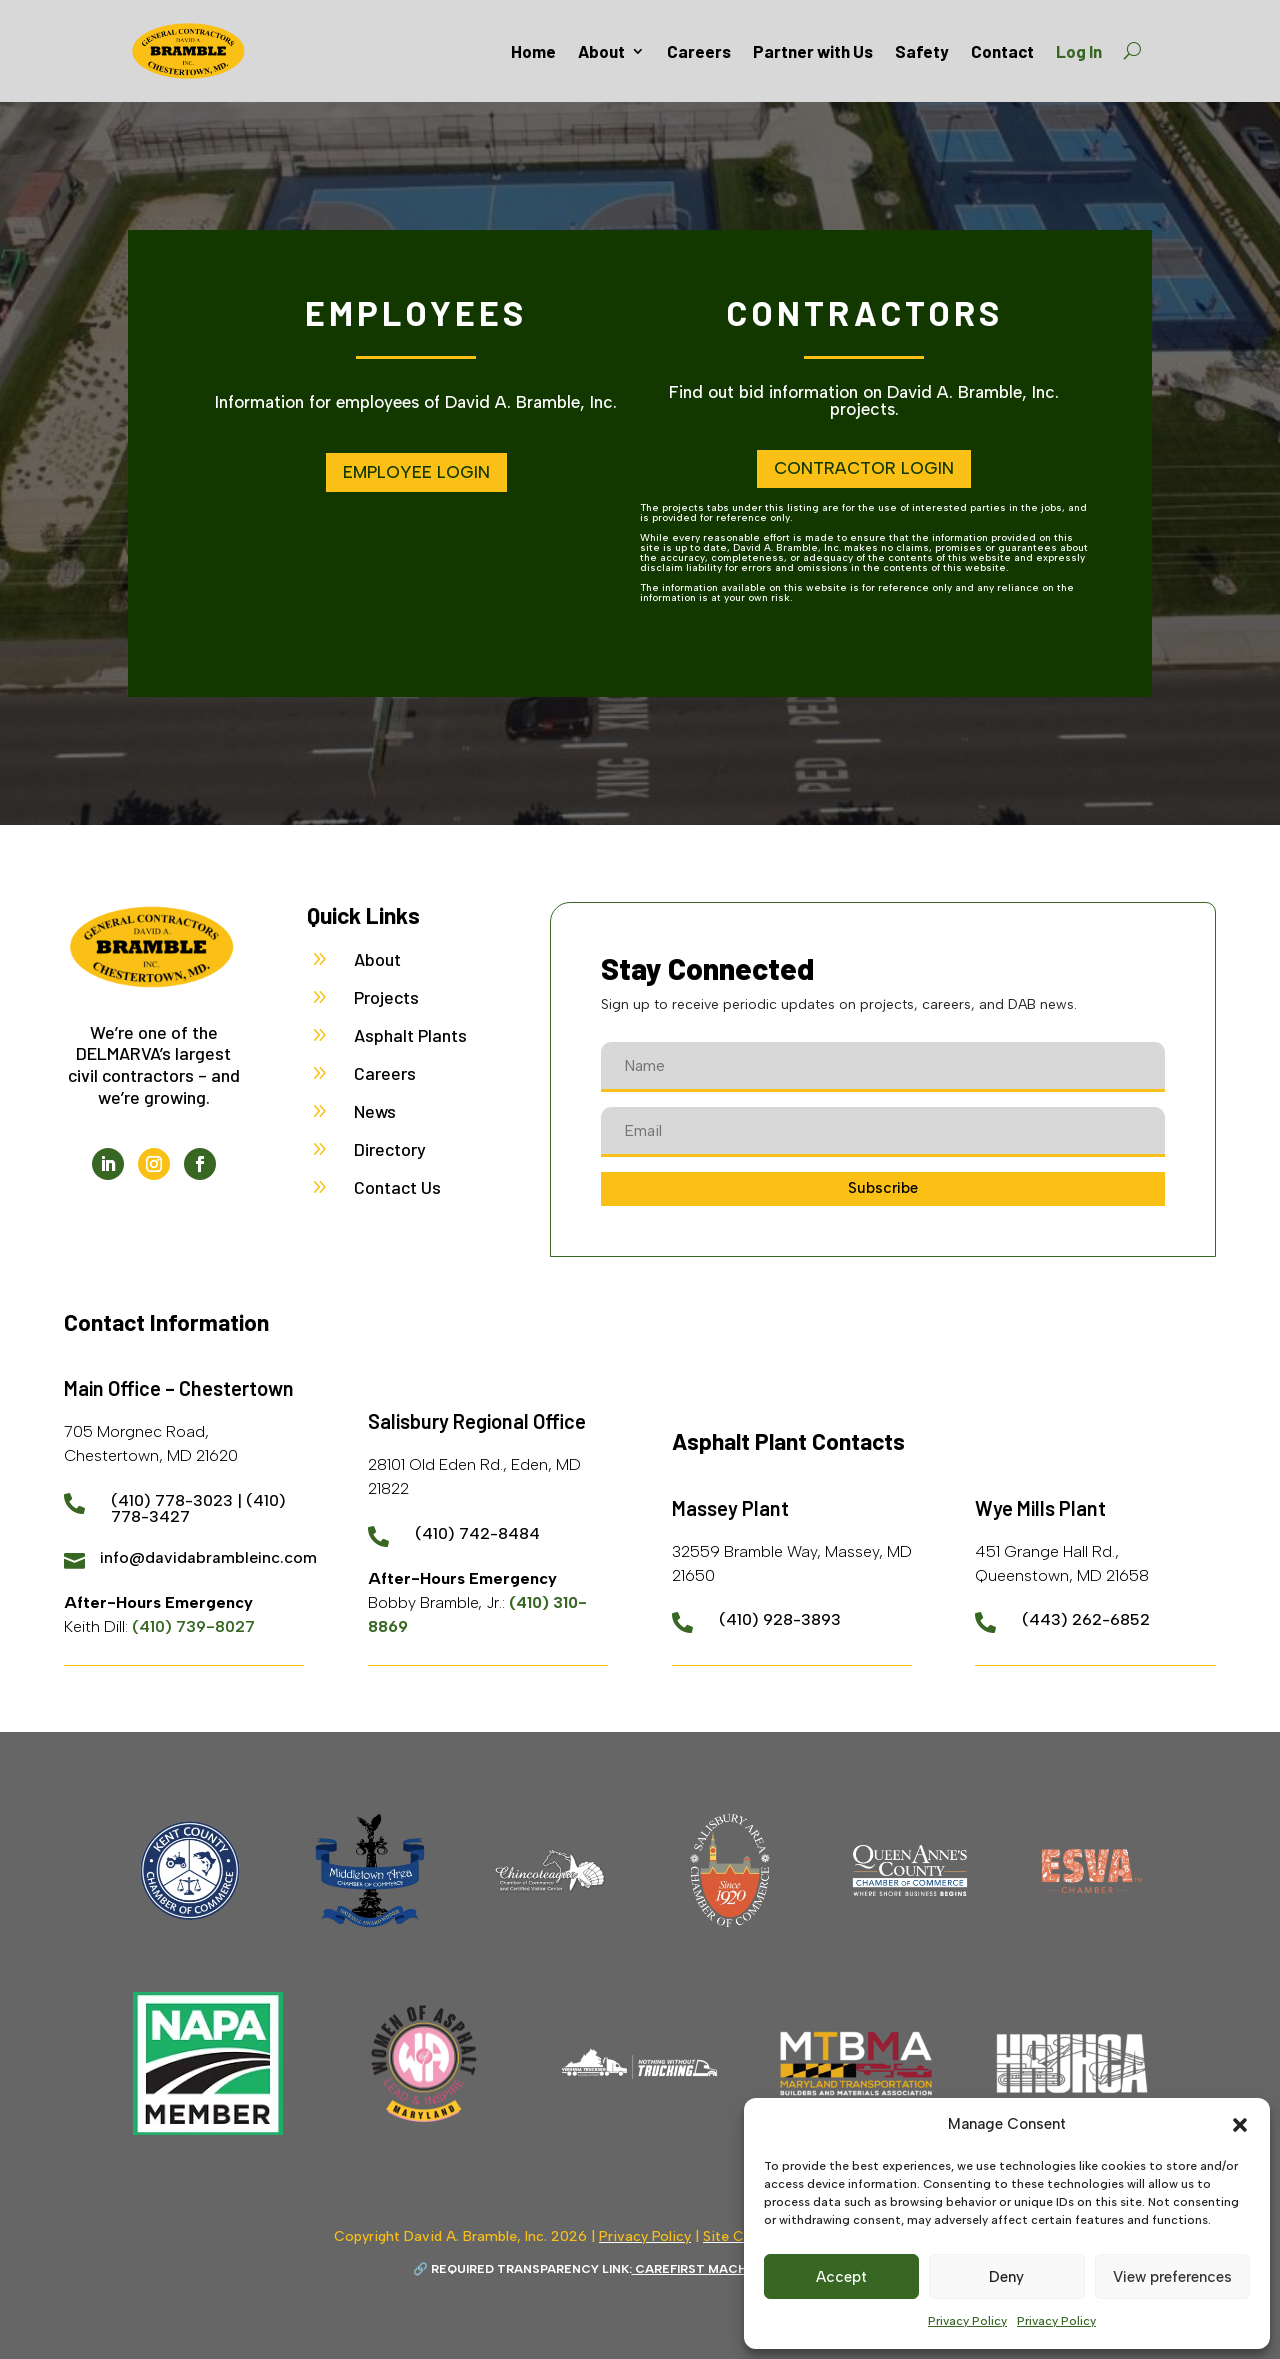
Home (533, 51)
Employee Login (416, 472)
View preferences (1172, 2277)
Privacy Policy (967, 2321)
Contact (1002, 51)
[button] (1240, 2125)
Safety (922, 51)
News (375, 1111)
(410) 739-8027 (193, 1626)
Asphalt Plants (410, 1035)
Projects (386, 997)
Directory (390, 1149)
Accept (841, 2277)
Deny (1006, 2277)
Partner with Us (813, 51)
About (601, 51)
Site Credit (739, 2236)
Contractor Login (864, 468)
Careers (699, 51)
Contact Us (397, 1187)
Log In (1079, 51)
